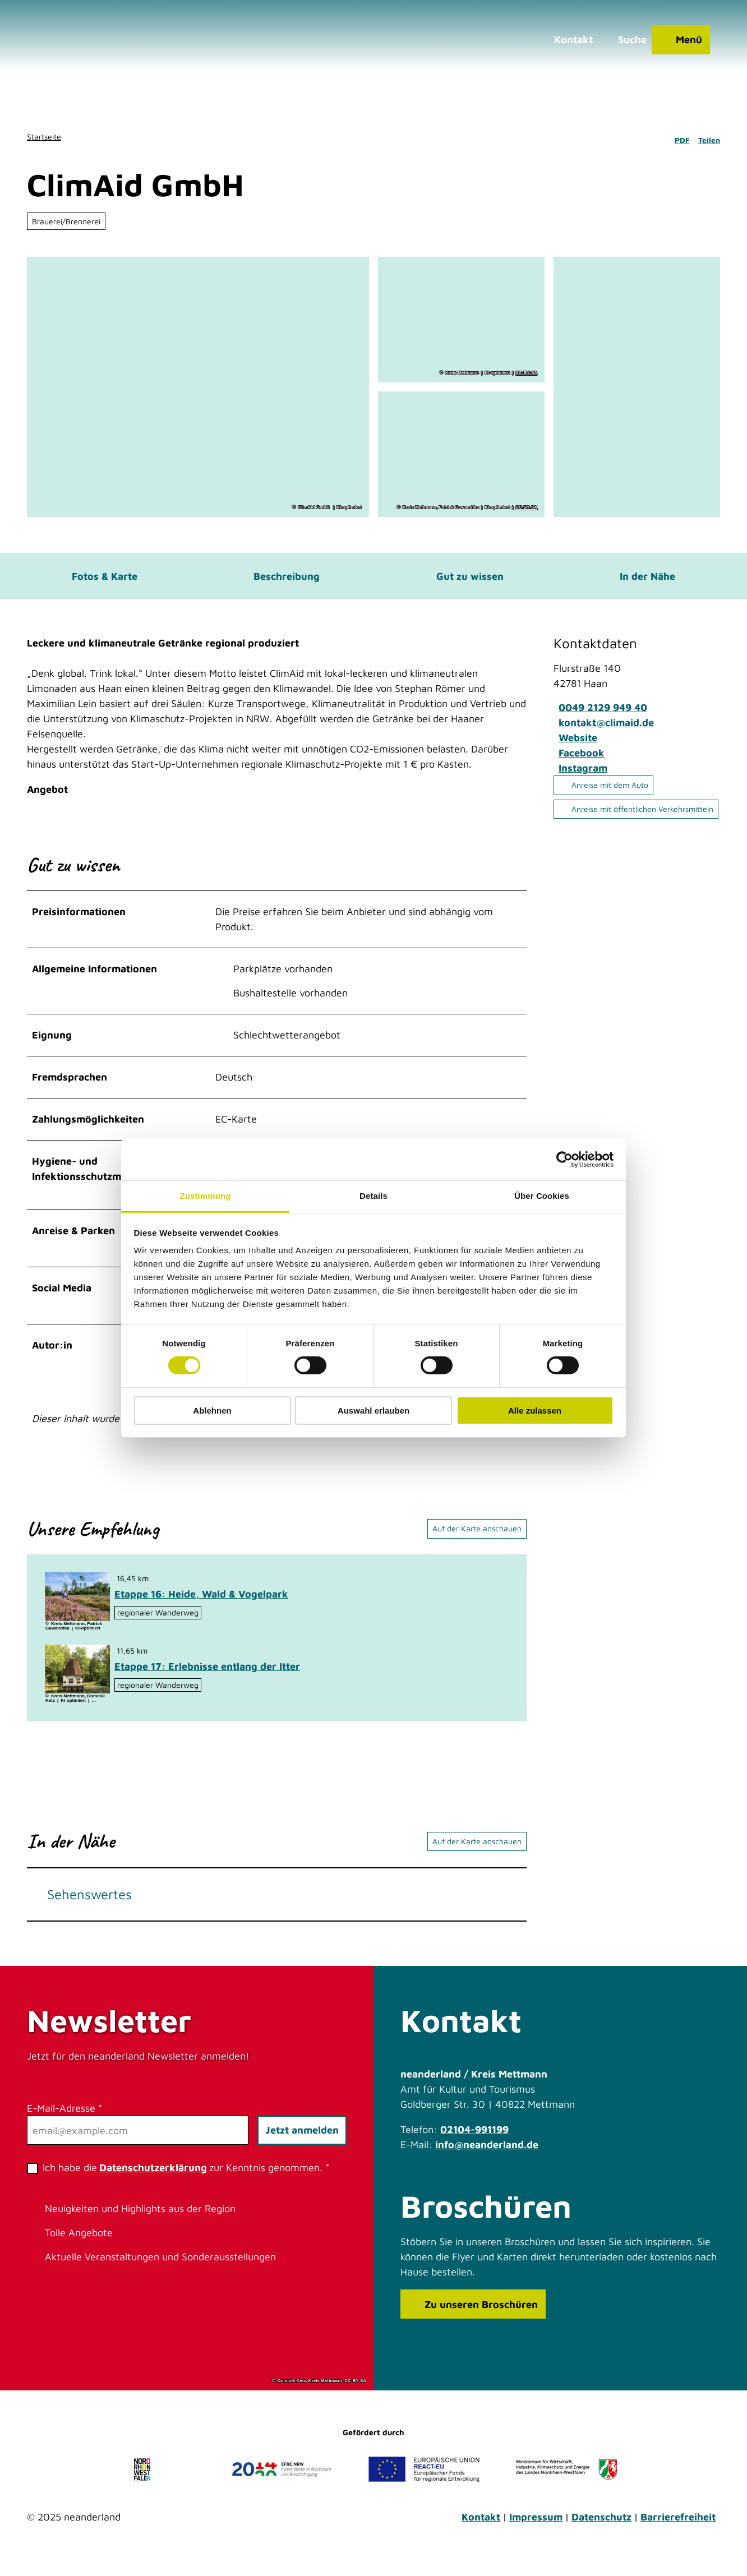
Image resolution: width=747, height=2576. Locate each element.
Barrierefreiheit (678, 2530)
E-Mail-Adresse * (64, 2121)
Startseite (44, 136)
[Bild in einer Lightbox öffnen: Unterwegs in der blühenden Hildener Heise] (77, 1609)
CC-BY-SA (526, 373)
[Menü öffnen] (673, 47)
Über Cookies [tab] (541, 1196)
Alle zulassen (534, 1410)
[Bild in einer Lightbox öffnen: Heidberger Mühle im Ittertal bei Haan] (77, 1682)
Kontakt (481, 2530)
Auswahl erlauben (373, 1410)
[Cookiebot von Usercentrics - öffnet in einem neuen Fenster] (564, 1159)
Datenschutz (601, 2530)
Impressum (535, 2530)
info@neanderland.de (486, 2157)
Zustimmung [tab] (205, 1196)
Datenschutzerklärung (153, 2180)
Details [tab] (373, 1196)
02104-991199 (474, 2142)
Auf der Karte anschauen (477, 1541)
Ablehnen (212, 1410)
